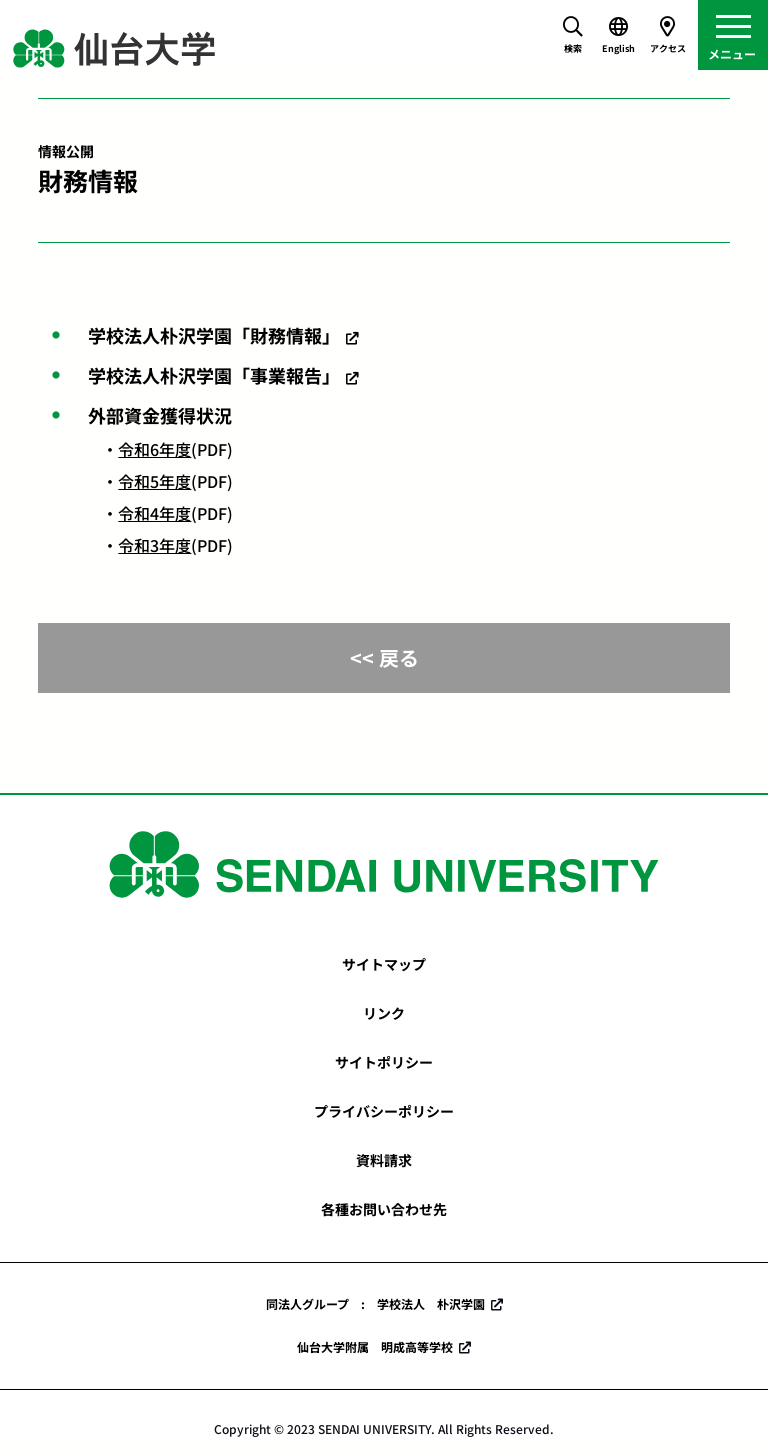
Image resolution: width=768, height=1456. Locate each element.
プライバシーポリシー (384, 1111)
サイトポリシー (384, 1062)
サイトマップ (384, 964)
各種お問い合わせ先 (384, 1209)
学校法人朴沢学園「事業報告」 (214, 375)
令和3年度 (154, 545)
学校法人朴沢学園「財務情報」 (214, 335)
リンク (384, 1013)
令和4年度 (154, 513)
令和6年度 (154, 449)
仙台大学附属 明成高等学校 (375, 1346)
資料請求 (384, 1160)
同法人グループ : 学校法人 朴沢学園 (375, 1303)
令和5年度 (154, 481)
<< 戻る (384, 657)
